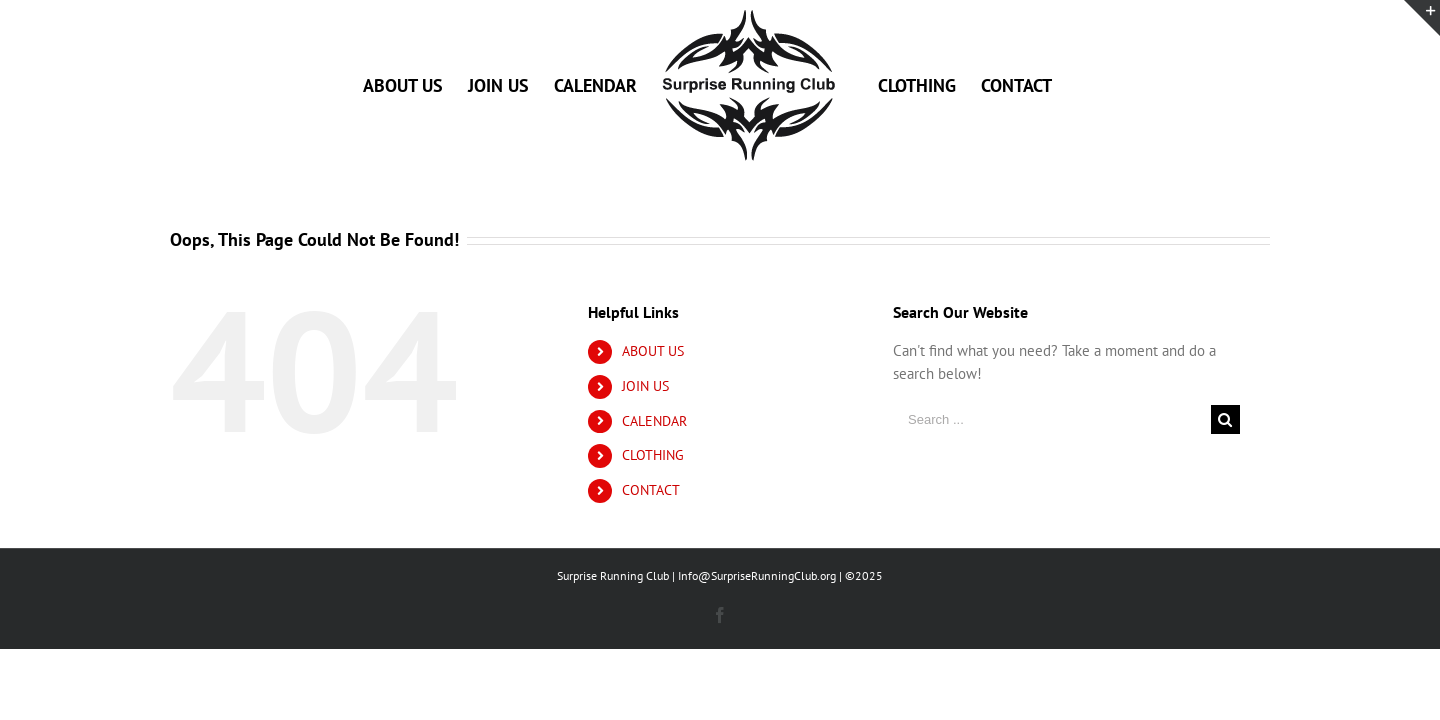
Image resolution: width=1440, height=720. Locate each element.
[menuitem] (375, 85)
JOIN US (645, 386)
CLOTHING (653, 455)
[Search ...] (1052, 419)
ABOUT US (653, 351)
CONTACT (651, 490)
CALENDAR (654, 421)
